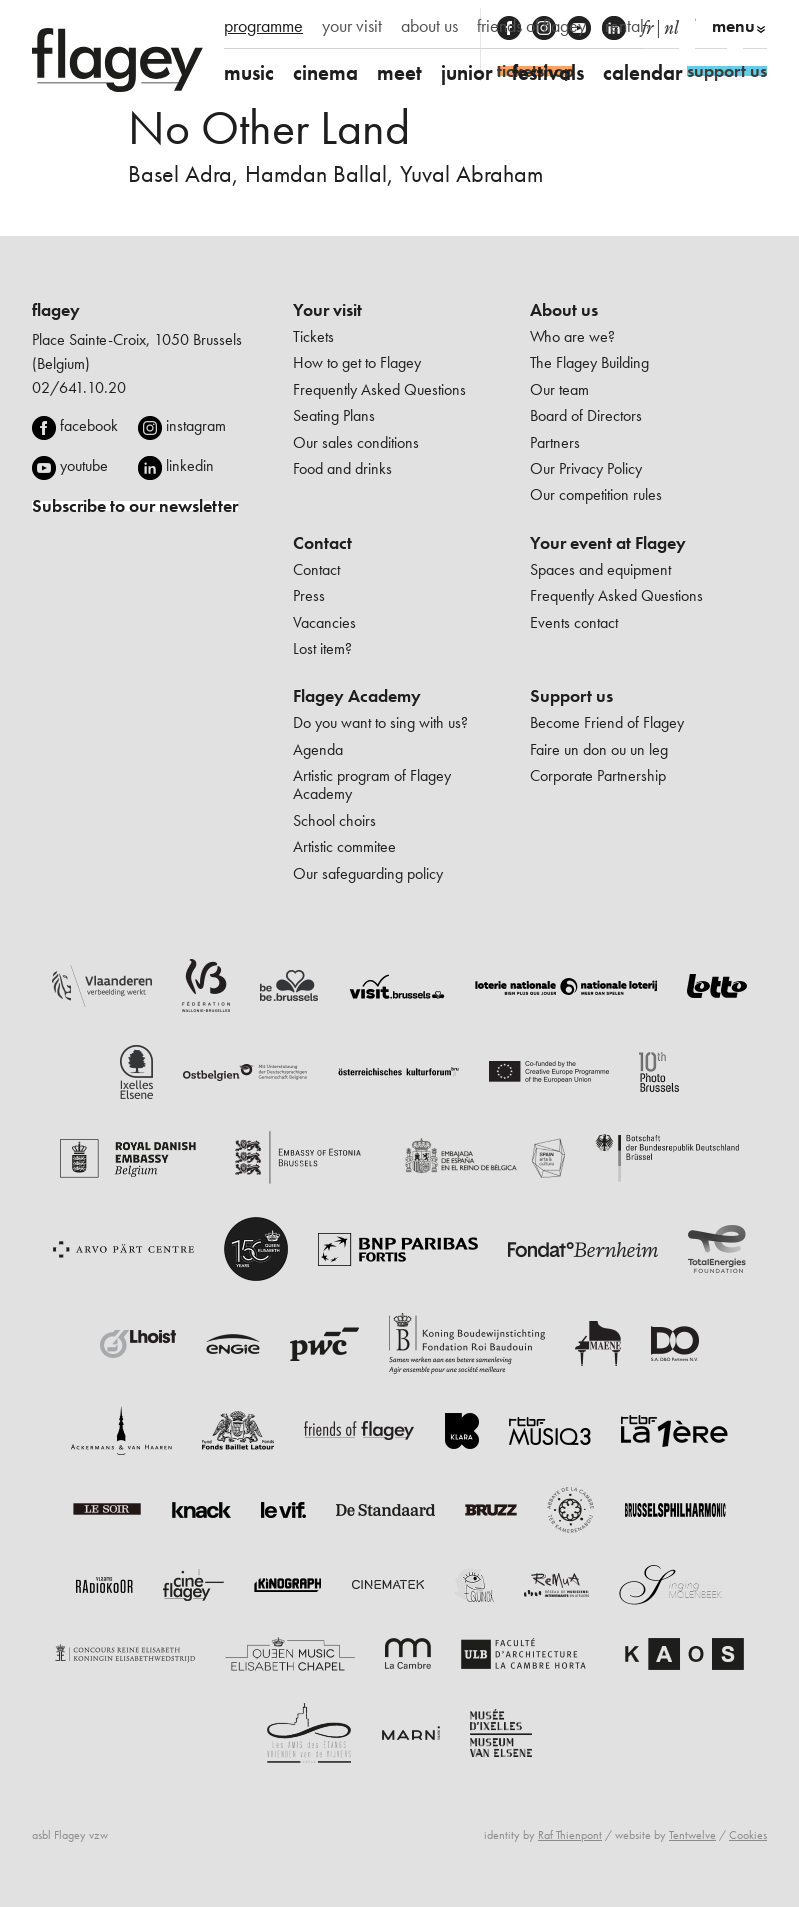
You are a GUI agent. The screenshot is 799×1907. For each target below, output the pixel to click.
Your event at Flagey (608, 543)
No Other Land (269, 127)
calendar (643, 72)
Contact (322, 543)
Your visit (327, 310)
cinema (325, 72)
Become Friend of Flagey (607, 722)
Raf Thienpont (570, 1835)
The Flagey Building (589, 362)
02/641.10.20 (79, 387)
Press (309, 595)
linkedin (190, 465)
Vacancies (324, 622)
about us (429, 26)
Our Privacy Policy (586, 468)
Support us (571, 696)
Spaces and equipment (600, 569)
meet (399, 72)
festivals (548, 72)
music (249, 72)
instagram (196, 425)
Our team (559, 389)
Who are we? (572, 336)
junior (467, 72)
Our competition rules (596, 494)
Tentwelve (692, 1835)
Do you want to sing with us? (380, 722)
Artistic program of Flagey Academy (372, 784)
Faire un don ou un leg (599, 749)
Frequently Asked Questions (379, 389)
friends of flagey (531, 26)
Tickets (313, 336)
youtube (84, 465)
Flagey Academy (357, 696)
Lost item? (322, 648)
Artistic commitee (344, 846)
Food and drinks (342, 468)
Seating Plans (334, 415)
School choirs (334, 820)
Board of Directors (586, 415)
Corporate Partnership (598, 775)
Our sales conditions (356, 442)
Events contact (574, 622)
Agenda (318, 749)
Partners (555, 442)
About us (564, 310)
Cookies (748, 1835)
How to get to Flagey (357, 362)
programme (263, 26)
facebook (89, 425)
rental (624, 26)
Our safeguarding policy (368, 873)
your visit (352, 26)
